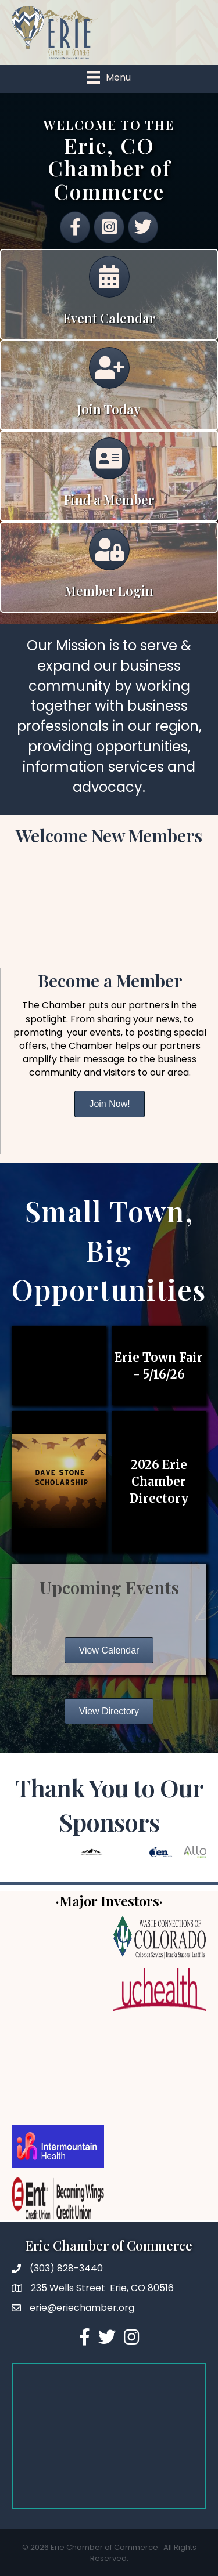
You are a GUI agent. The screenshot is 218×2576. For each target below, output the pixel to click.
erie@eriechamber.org (82, 2307)
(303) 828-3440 (66, 2268)
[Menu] (109, 77)
